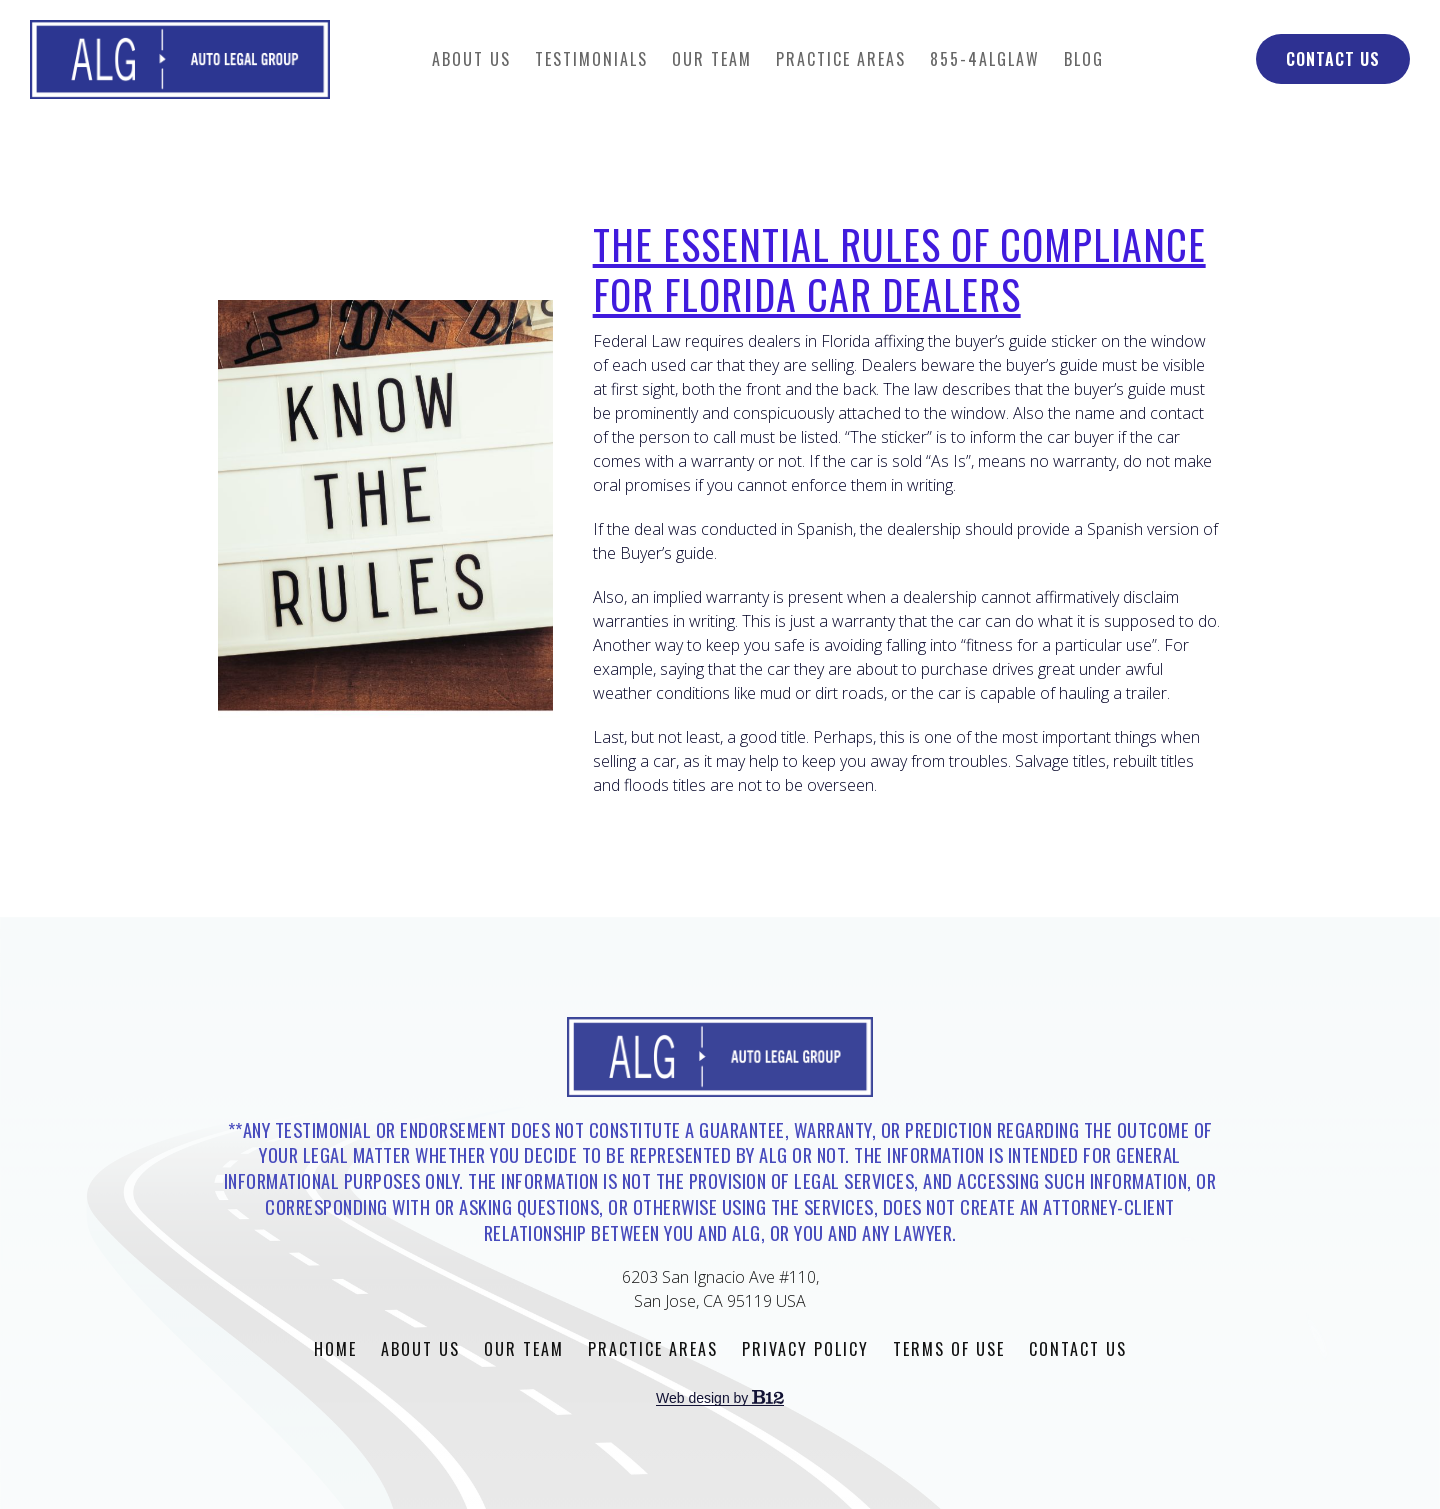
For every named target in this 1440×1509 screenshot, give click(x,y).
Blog (1084, 59)
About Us (471, 59)
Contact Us (1333, 59)
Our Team (712, 59)
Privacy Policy (805, 1349)
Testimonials (591, 59)
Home (335, 1349)
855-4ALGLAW (985, 59)
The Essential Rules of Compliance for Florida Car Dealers (899, 269)
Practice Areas (841, 59)
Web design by (720, 1398)
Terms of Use (949, 1349)
